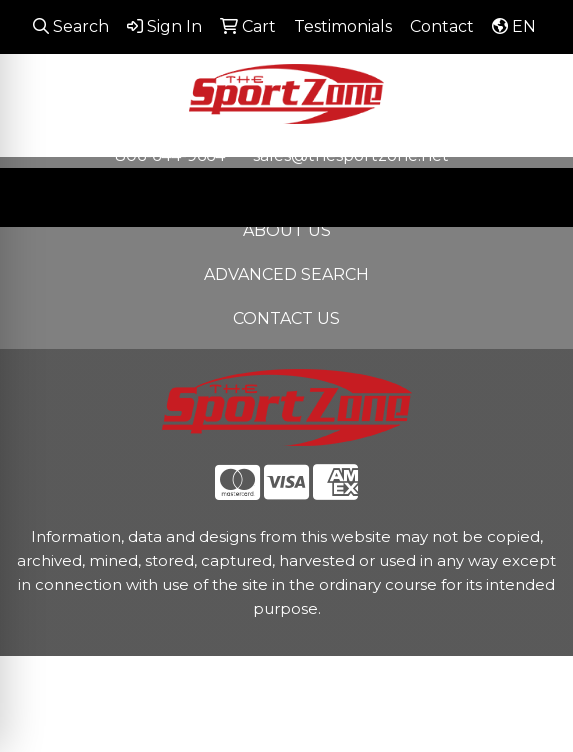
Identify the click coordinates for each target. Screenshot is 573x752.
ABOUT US (287, 230)
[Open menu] (533, 197)
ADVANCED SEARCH (286, 274)
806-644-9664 (170, 155)
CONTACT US (286, 318)
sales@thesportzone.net (351, 155)
